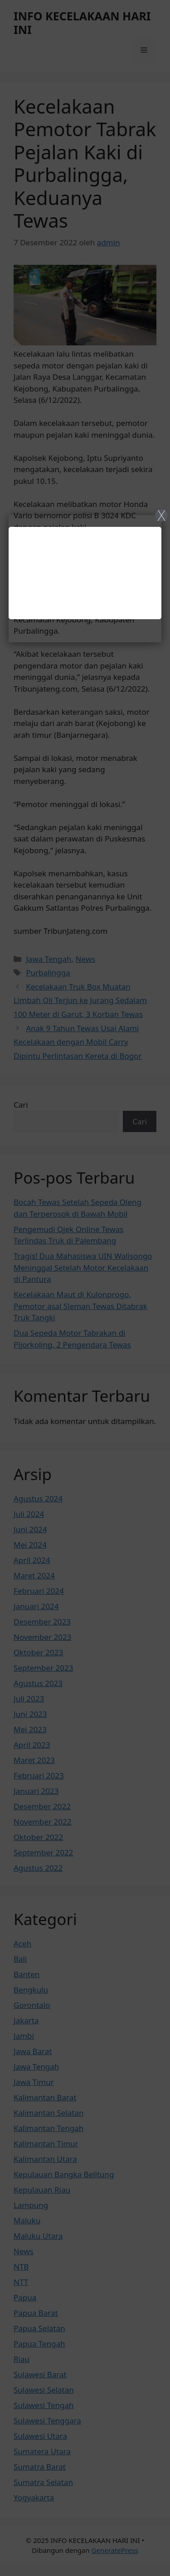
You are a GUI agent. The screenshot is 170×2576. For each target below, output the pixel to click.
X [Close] (161, 515)
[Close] (85, 1288)
